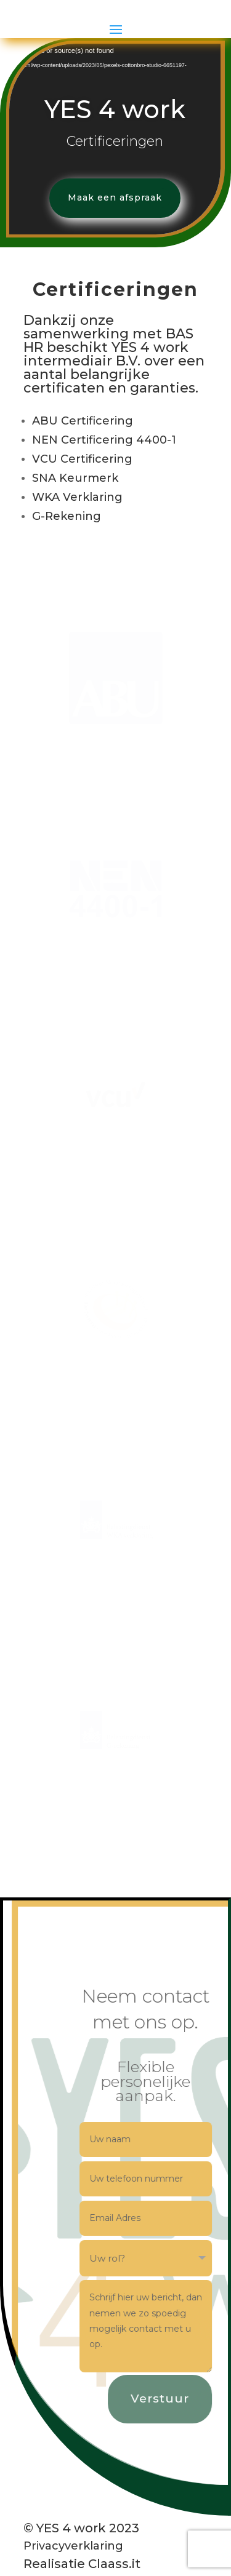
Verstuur (170, 2448)
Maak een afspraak (111, 246)
